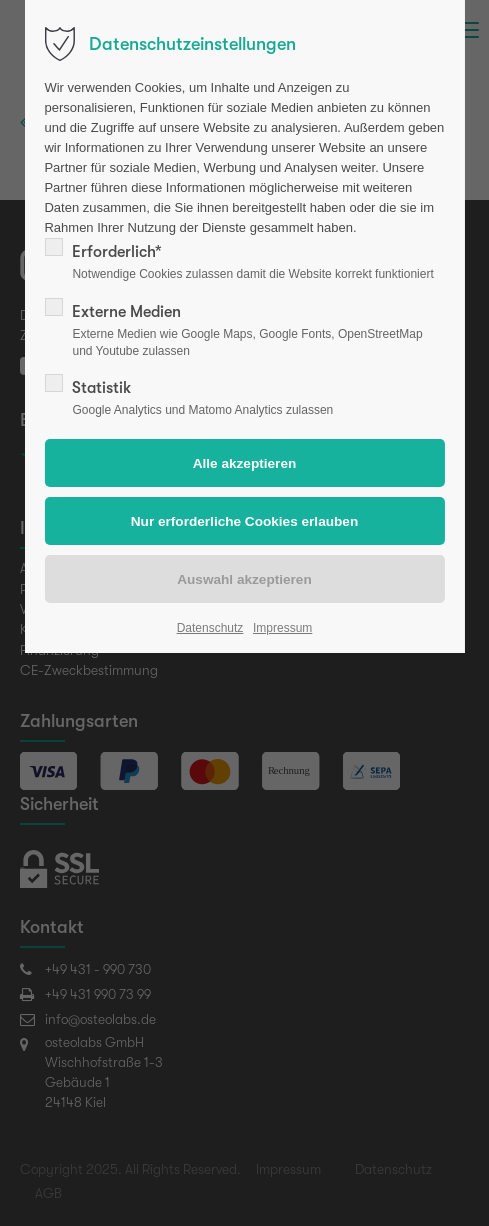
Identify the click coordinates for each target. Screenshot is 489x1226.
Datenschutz (210, 628)
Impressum (282, 628)
